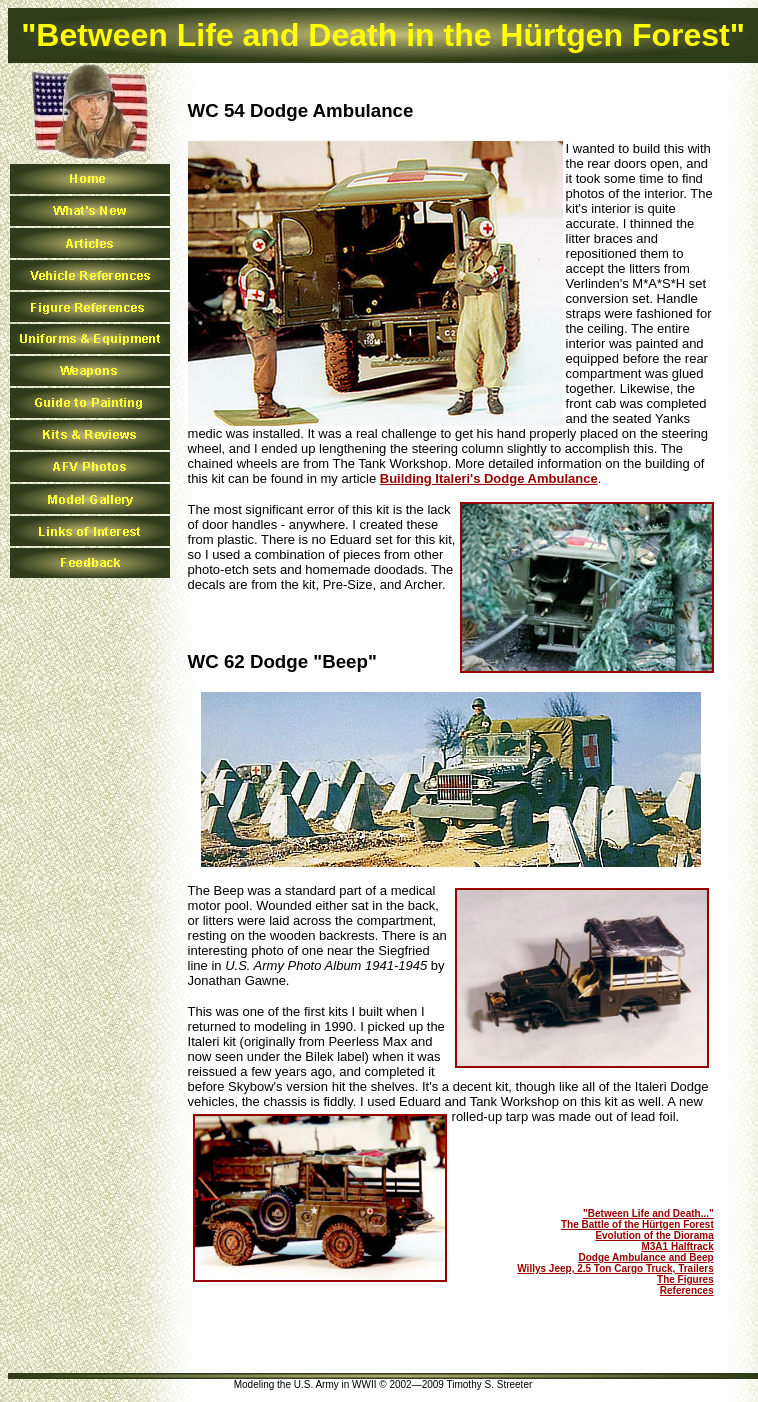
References (687, 1290)
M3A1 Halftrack (677, 1246)
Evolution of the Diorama (654, 1235)
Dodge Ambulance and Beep (646, 1257)
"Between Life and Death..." (648, 1213)
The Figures (685, 1279)
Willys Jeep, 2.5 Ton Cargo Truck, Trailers (615, 1268)
